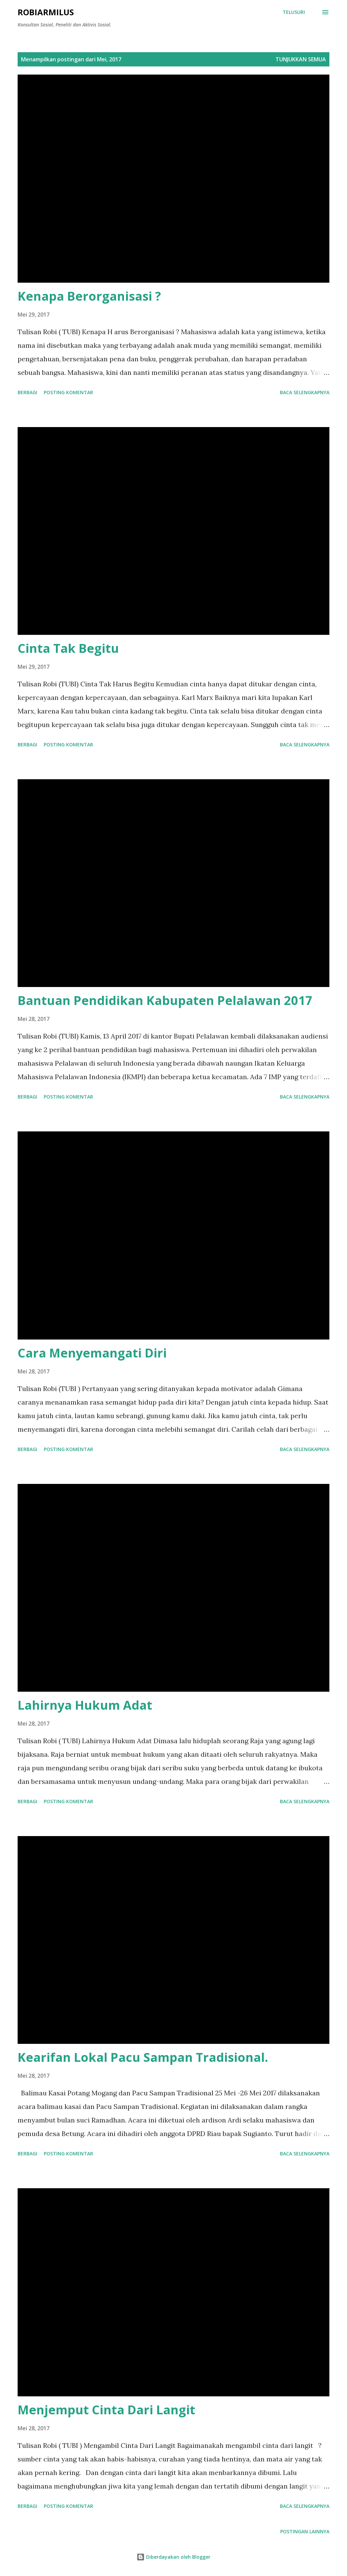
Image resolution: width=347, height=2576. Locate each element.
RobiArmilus (46, 12)
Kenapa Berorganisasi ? (89, 296)
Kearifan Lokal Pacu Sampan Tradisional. (143, 2057)
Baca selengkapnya (304, 392)
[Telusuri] (294, 12)
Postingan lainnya (304, 2531)
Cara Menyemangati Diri (92, 1353)
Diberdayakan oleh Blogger (173, 2557)
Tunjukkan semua (300, 59)
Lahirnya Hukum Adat (85, 1705)
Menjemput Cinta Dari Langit (106, 2409)
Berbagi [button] (27, 392)
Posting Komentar (68, 392)
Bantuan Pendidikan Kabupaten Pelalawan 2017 (165, 1000)
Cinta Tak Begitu (68, 648)
